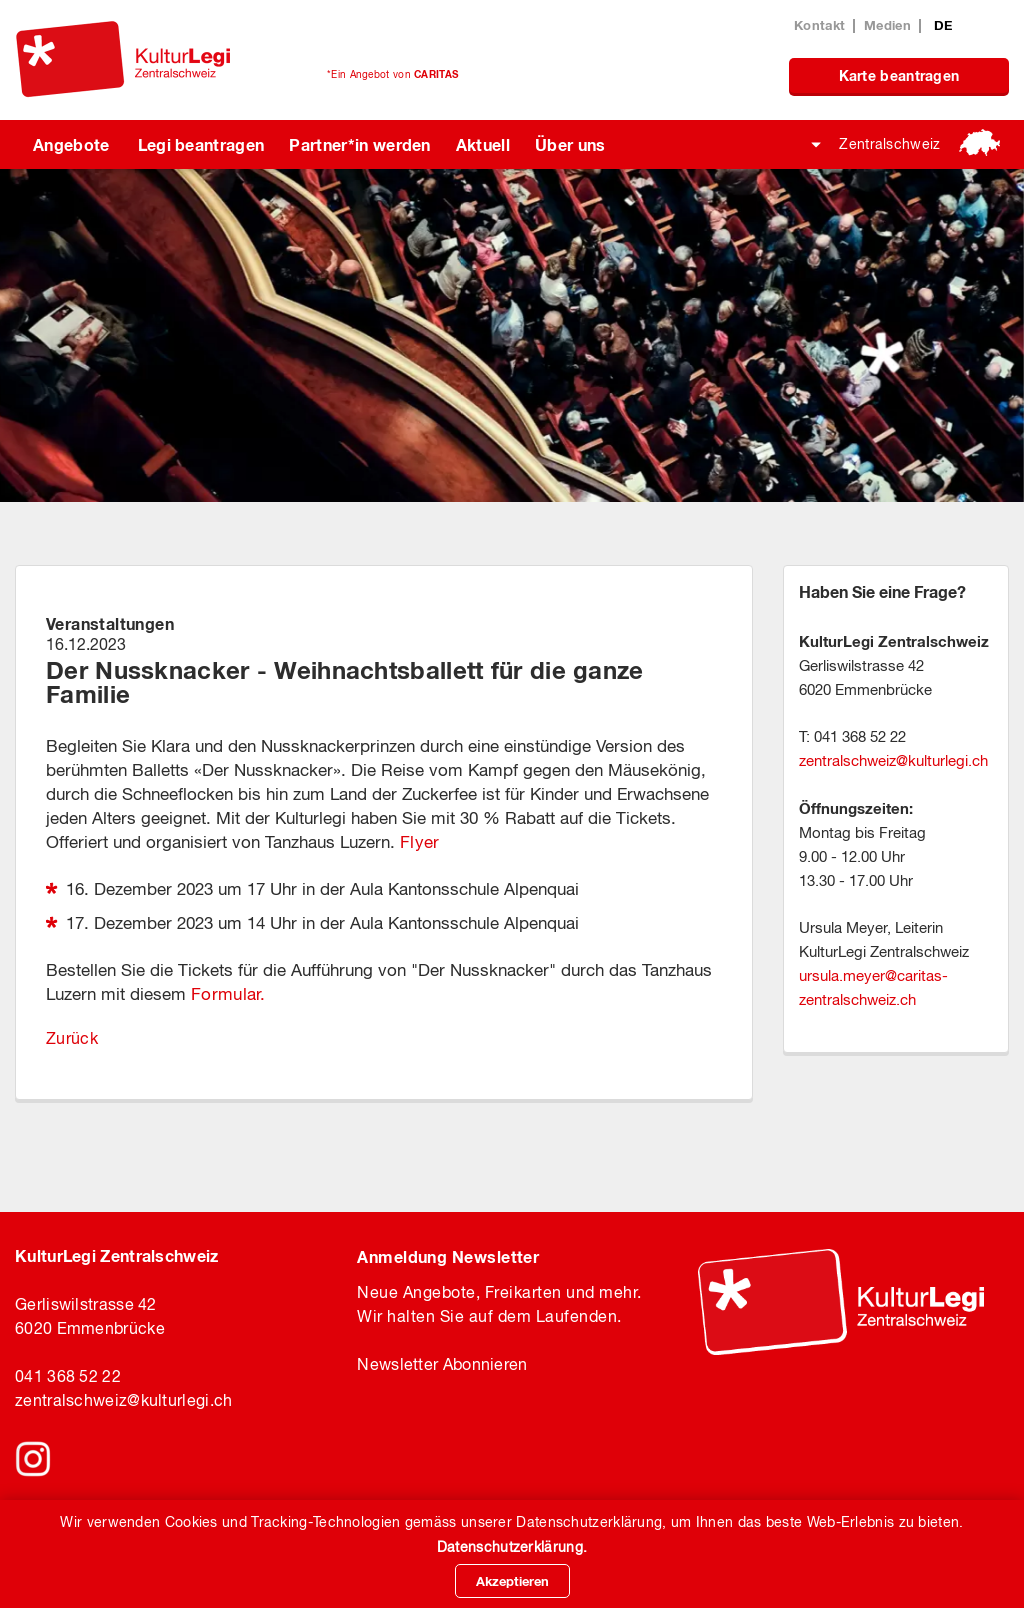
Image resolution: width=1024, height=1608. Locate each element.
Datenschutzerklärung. (512, 1547)
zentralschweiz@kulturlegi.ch (123, 1400)
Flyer (420, 842)
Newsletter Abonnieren (442, 1364)
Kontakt (819, 25)
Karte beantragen (899, 75)
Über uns (570, 144)
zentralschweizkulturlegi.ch (893, 760)
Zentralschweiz (889, 144)
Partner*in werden (359, 144)
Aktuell (483, 144)
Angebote (71, 144)
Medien (887, 25)
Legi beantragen (201, 144)
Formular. (228, 994)
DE (943, 25)
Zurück (72, 1038)
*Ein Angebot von (392, 74)
